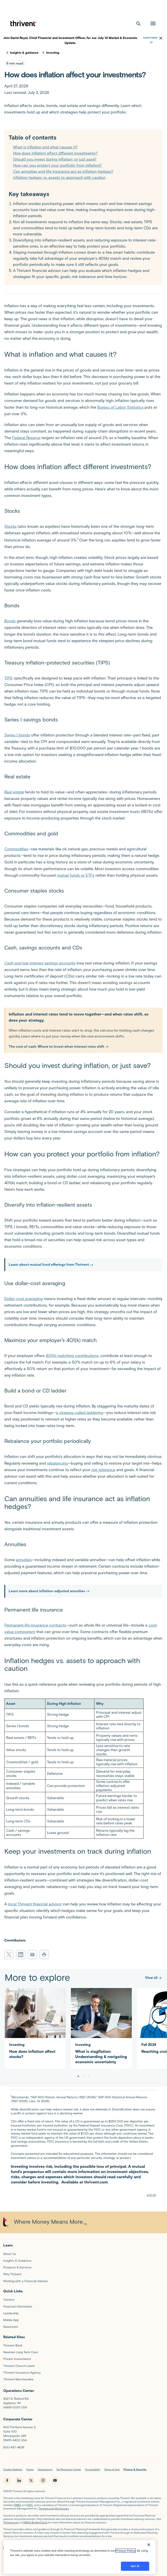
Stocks (10, 526)
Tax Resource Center (68, 2469)
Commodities (16, 849)
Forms (30, 2469)
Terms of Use (112, 2469)
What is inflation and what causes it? (45, 147)
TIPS (8, 678)
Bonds (10, 621)
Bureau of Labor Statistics (120, 407)
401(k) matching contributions (72, 1355)
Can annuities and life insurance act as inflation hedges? (63, 171)
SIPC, (30, 2505)
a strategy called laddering (79, 1412)
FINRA (17, 2505)
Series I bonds (17, 735)
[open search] (138, 23)
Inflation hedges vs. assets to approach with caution (59, 177)
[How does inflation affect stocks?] (35, 2026)
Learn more (150, 39)
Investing (52, 53)
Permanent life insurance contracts (35, 1625)
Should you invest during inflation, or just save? (55, 159)
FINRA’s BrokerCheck (34, 2522)
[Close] (149, 2547)
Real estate (14, 792)
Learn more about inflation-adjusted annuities (49, 1591)
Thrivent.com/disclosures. (53, 2508)
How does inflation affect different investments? (55, 153)
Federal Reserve (26, 437)
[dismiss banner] (160, 37)
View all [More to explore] (153, 1978)
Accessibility (92, 2469)
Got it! (135, 2568)
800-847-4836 (13, 2447)
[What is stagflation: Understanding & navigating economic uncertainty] (101, 2028)
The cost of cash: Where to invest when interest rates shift (58, 1046)
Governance (45, 2469)
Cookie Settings (12, 2469)
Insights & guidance (24, 53)
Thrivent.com (11, 2522)
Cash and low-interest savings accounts (39, 963)
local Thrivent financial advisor (35, 1904)
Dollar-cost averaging (23, 1298)
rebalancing (57, 1463)
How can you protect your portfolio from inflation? (57, 165)
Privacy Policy (125, 2553)
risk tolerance (103, 1469)
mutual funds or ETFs (75, 875)
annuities (24, 1559)
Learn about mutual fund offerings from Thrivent (51, 1264)
